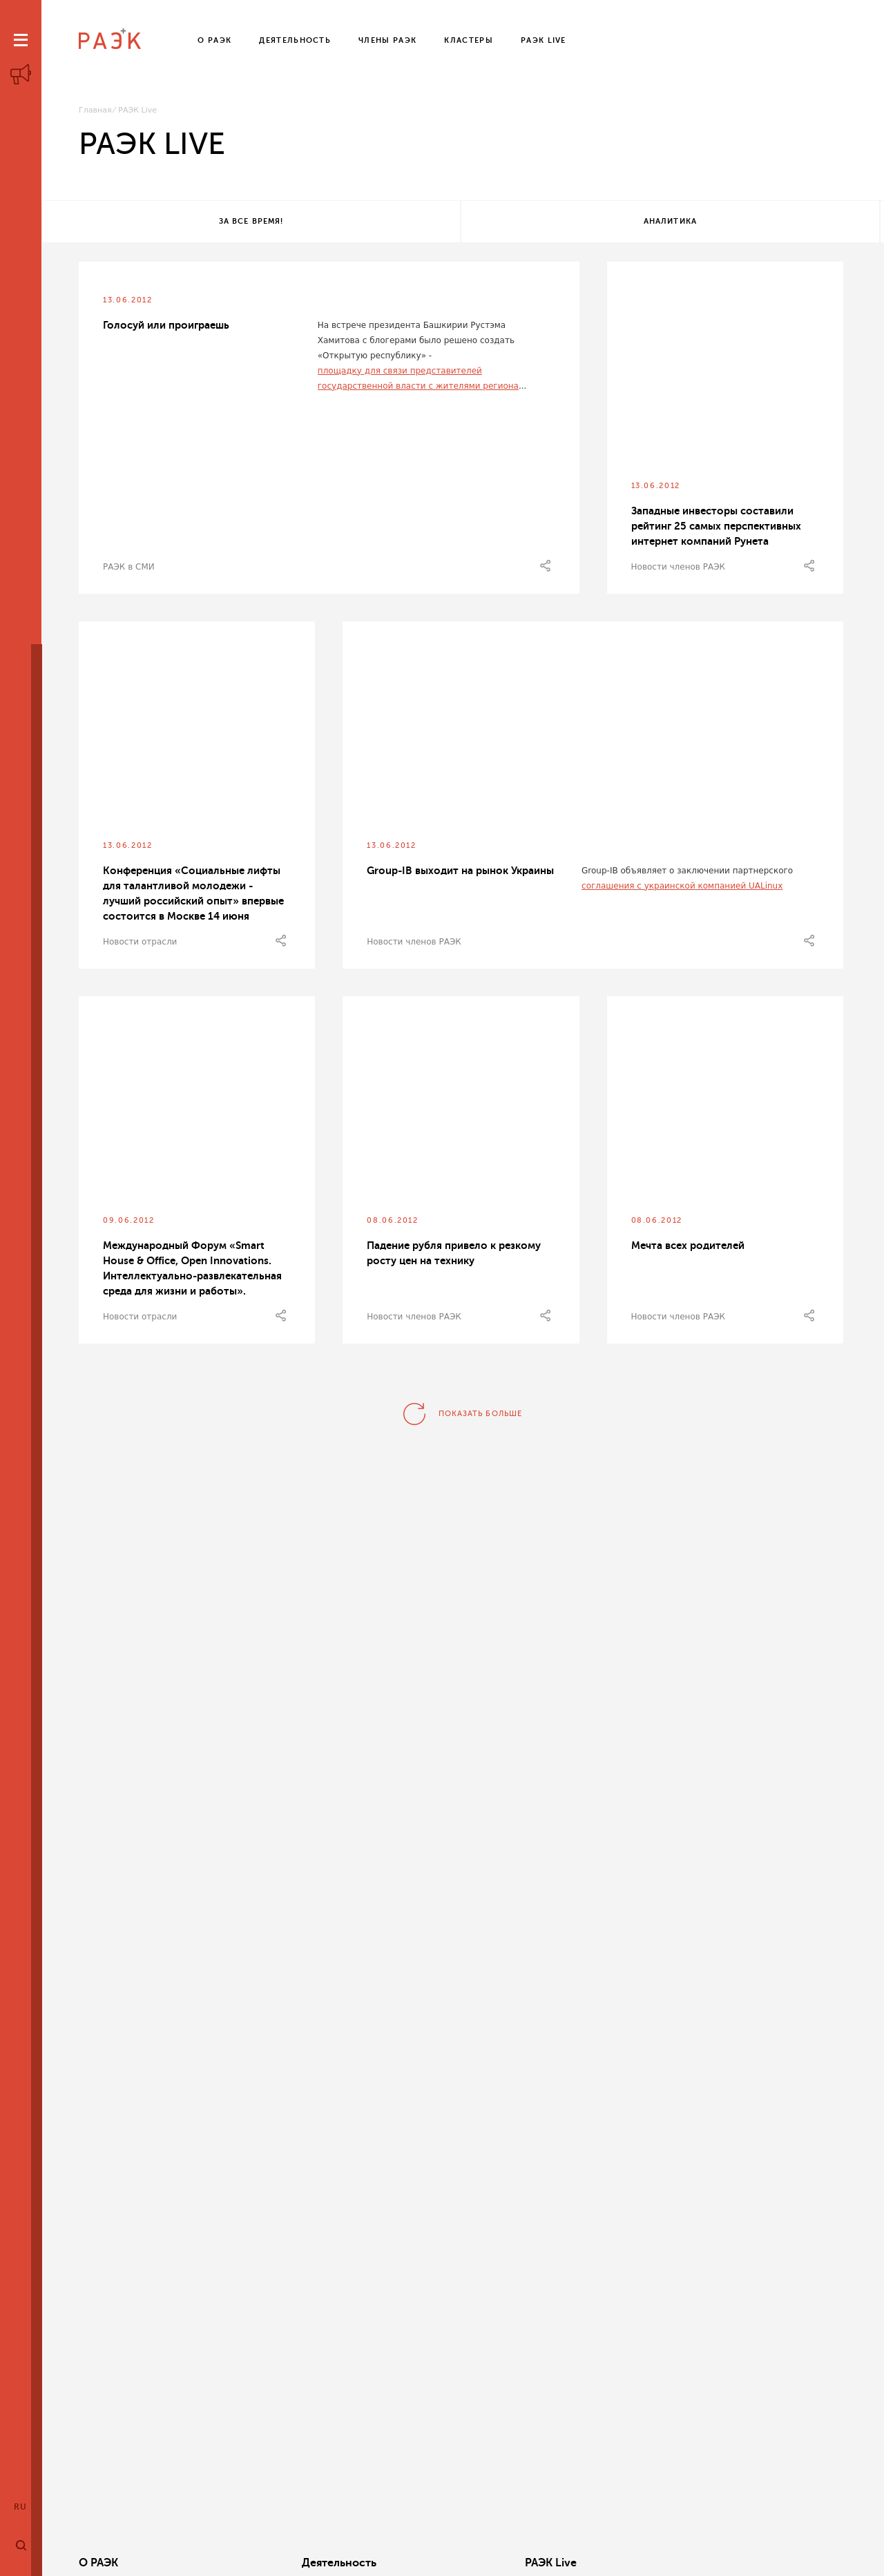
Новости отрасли (140, 944)
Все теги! (737, 222)
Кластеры (591, 2563)
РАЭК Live (429, 2563)
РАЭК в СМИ (129, 569)
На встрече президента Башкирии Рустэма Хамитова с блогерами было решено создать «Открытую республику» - (416, 343)
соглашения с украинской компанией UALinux (682, 888)
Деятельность (278, 2563)
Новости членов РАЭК (678, 569)
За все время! (180, 222)
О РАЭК (98, 2563)
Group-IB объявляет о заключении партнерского (687, 873)
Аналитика (458, 222)
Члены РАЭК (760, 2563)
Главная (95, 110)
